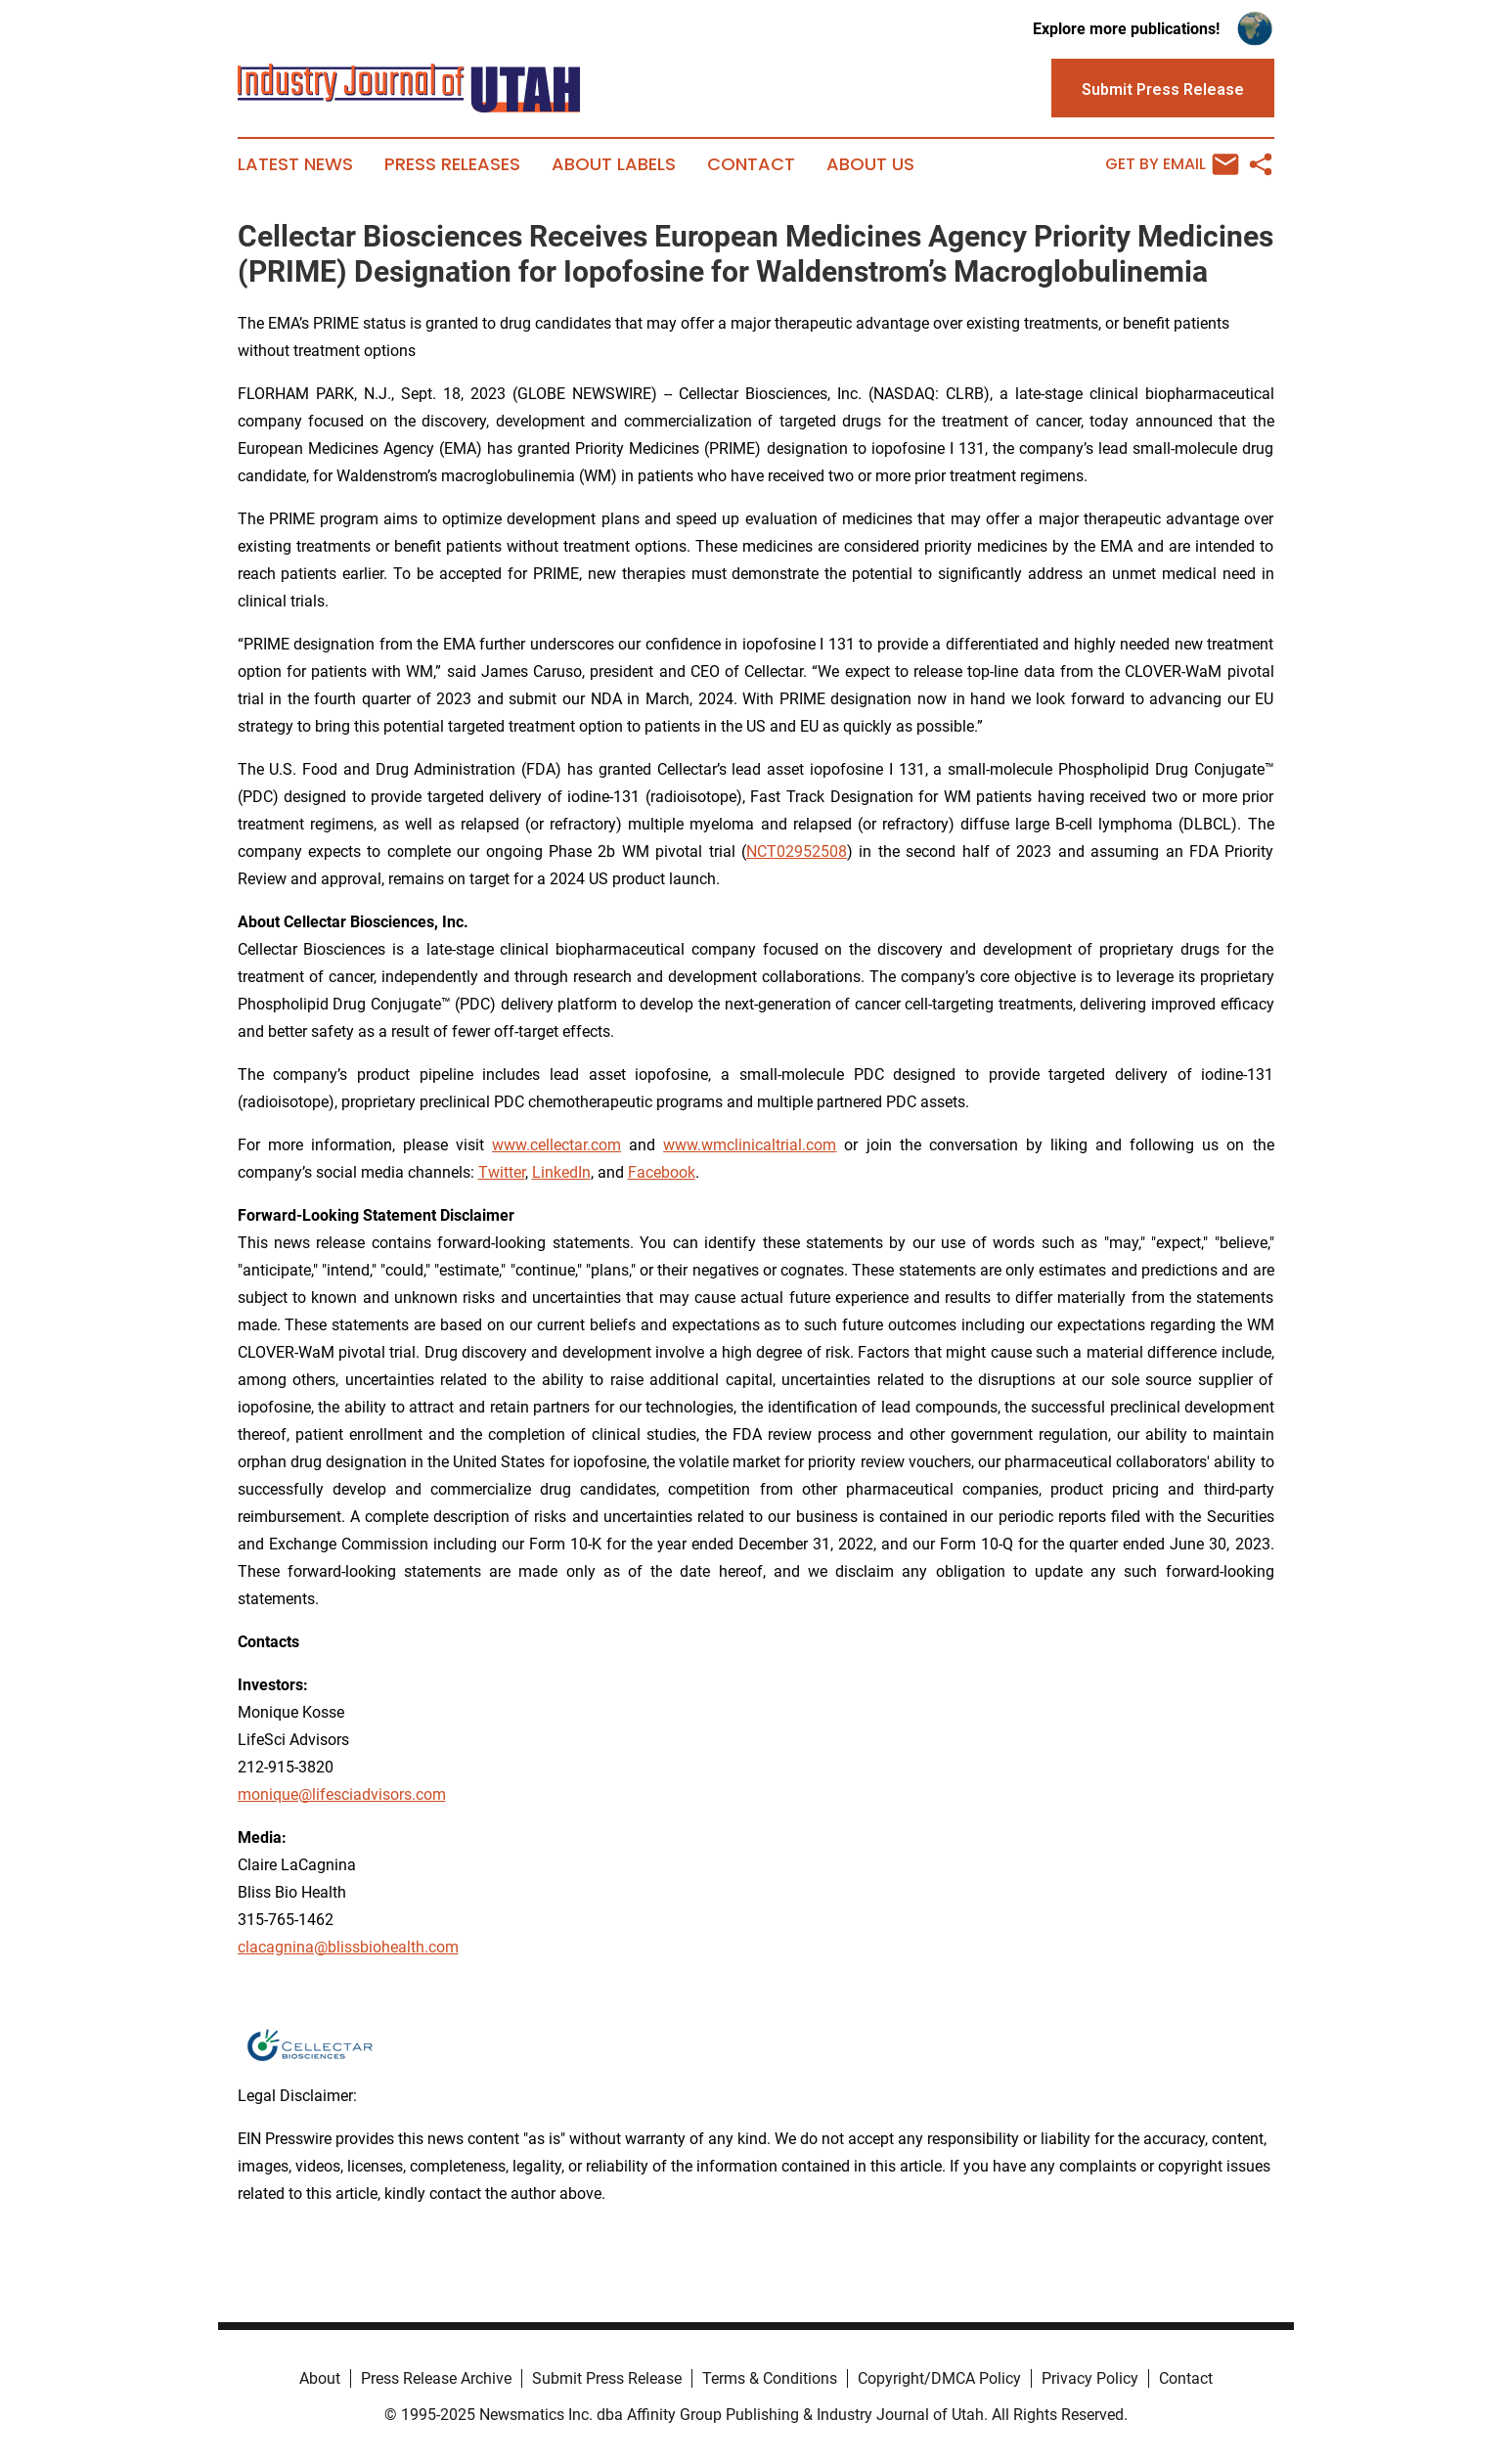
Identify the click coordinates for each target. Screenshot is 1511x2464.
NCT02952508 (796, 851)
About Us (870, 164)
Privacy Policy (1090, 2378)
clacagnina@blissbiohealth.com (348, 1947)
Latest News (295, 164)
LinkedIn (561, 1172)
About (319, 2378)
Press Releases (452, 164)
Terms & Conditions (769, 2378)
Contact (751, 164)
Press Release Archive (436, 2378)
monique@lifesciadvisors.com (342, 1794)
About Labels (614, 164)
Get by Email (1172, 164)
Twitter (501, 1172)
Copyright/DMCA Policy (939, 2378)
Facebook (661, 1172)
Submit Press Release (607, 2378)
